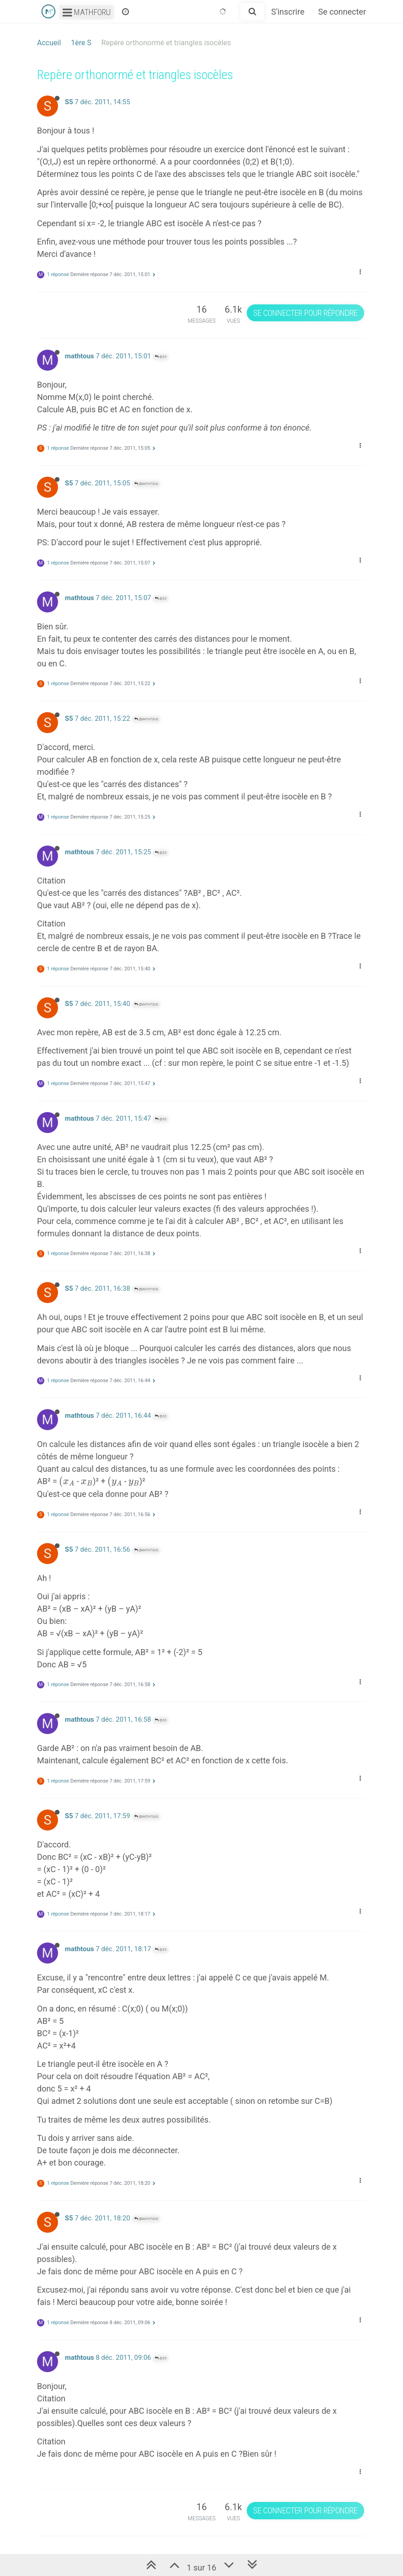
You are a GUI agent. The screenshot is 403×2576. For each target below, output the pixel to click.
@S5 (160, 357)
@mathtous (146, 484)
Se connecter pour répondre (305, 313)
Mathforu (87, 12)
